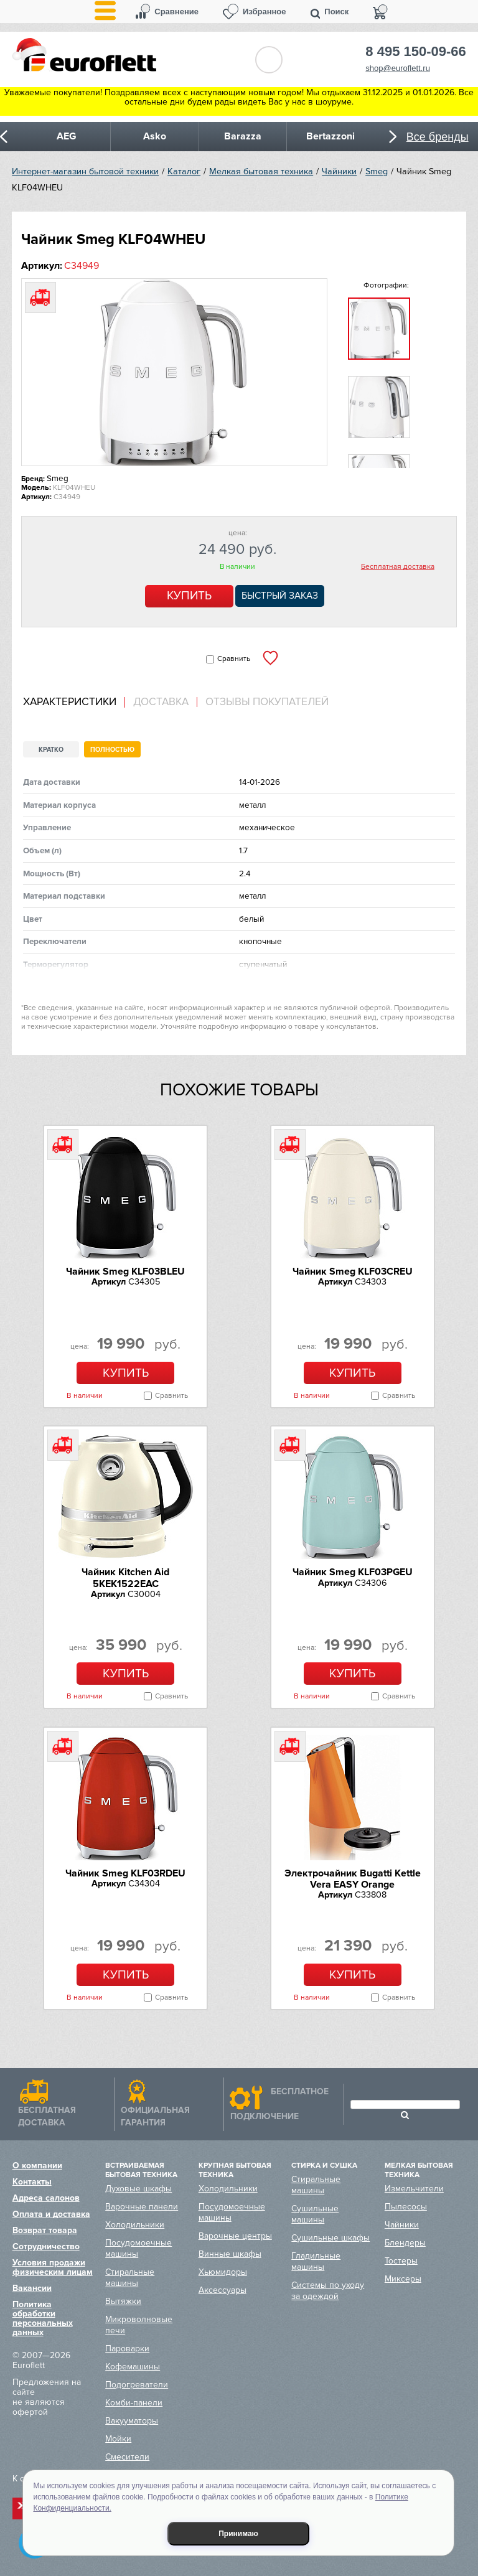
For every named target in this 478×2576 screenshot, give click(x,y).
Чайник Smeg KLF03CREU (353, 1271)
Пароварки (127, 2348)
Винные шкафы (230, 2254)
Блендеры (405, 2242)
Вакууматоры (131, 2420)
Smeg (376, 171)
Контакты (32, 2181)
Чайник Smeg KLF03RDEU (125, 1873)
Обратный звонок (269, 59)
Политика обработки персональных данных (42, 2318)
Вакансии (32, 2288)
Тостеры (401, 2260)
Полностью (112, 750)
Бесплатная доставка (397, 567)
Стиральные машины (129, 2277)
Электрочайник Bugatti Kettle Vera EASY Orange (352, 1879)
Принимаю (238, 2533)
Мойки (118, 2438)
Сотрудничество (46, 2246)
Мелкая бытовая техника (261, 171)
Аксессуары (222, 2290)
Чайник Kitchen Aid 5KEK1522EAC (125, 1578)
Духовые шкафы (138, 2188)
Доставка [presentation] (161, 702)
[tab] (74, 702)
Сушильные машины (315, 2214)
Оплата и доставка (51, 2214)
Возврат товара (44, 2230)
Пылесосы (406, 2206)
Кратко (51, 750)
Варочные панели (141, 2206)
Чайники (339, 171)
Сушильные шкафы (330, 2237)
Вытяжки (123, 2301)
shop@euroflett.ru (397, 68)
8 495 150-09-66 (415, 52)
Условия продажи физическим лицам (52, 2267)
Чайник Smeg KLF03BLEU (125, 1271)
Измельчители (414, 2188)
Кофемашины (132, 2366)
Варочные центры (235, 2236)
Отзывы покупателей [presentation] (267, 702)
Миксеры (403, 2279)
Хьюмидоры (223, 2272)
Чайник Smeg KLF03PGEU (353, 1572)
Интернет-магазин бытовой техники (85, 171)
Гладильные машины (315, 2261)
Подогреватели (136, 2384)
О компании (37, 2165)
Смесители (127, 2457)
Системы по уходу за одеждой (327, 2291)
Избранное (264, 11)
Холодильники (134, 2224)
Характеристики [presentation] (69, 702)
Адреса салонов (46, 2198)
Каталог (183, 171)
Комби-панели (133, 2402)
